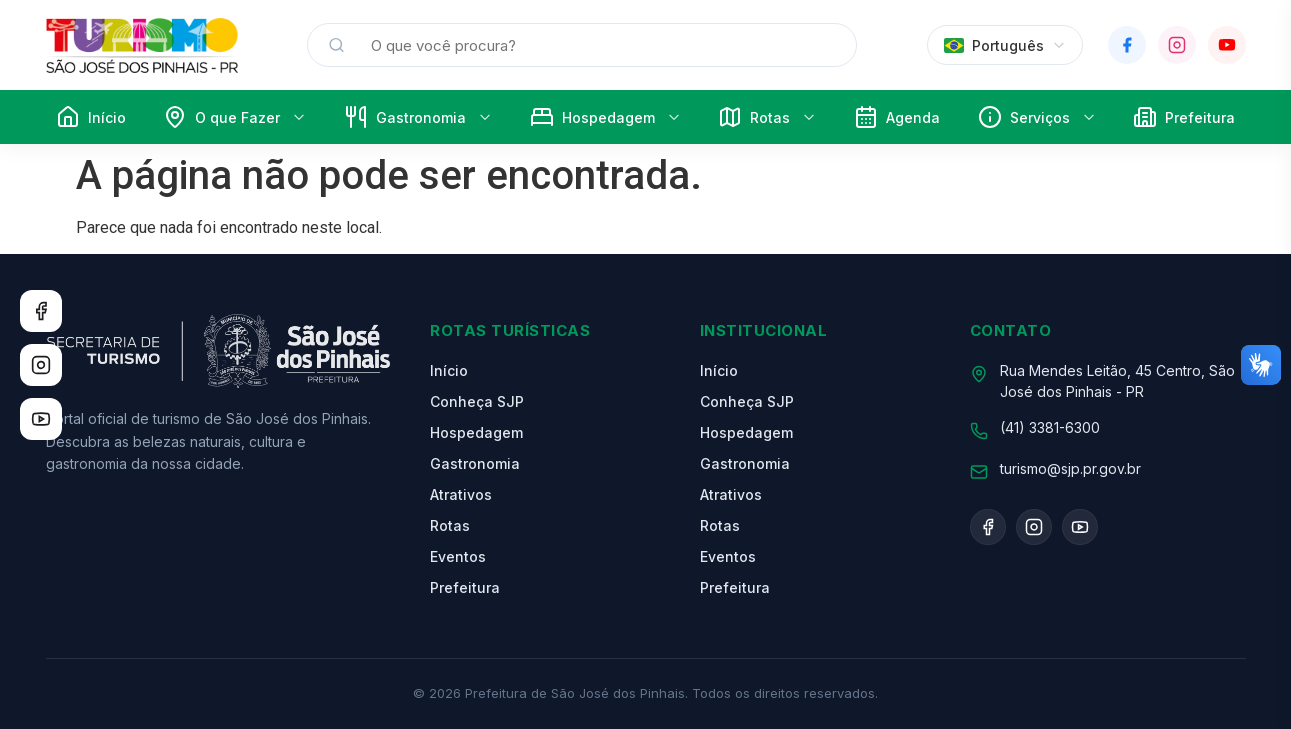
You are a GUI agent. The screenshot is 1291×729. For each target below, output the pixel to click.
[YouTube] (1227, 45)
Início (91, 117)
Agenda (897, 117)
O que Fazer (234, 117)
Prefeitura (1184, 117)
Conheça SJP (477, 401)
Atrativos (461, 494)
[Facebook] (1127, 45)
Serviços (1037, 117)
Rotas (767, 117)
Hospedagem (605, 117)
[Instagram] (1177, 45)
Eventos (458, 556)
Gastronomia (418, 117)
